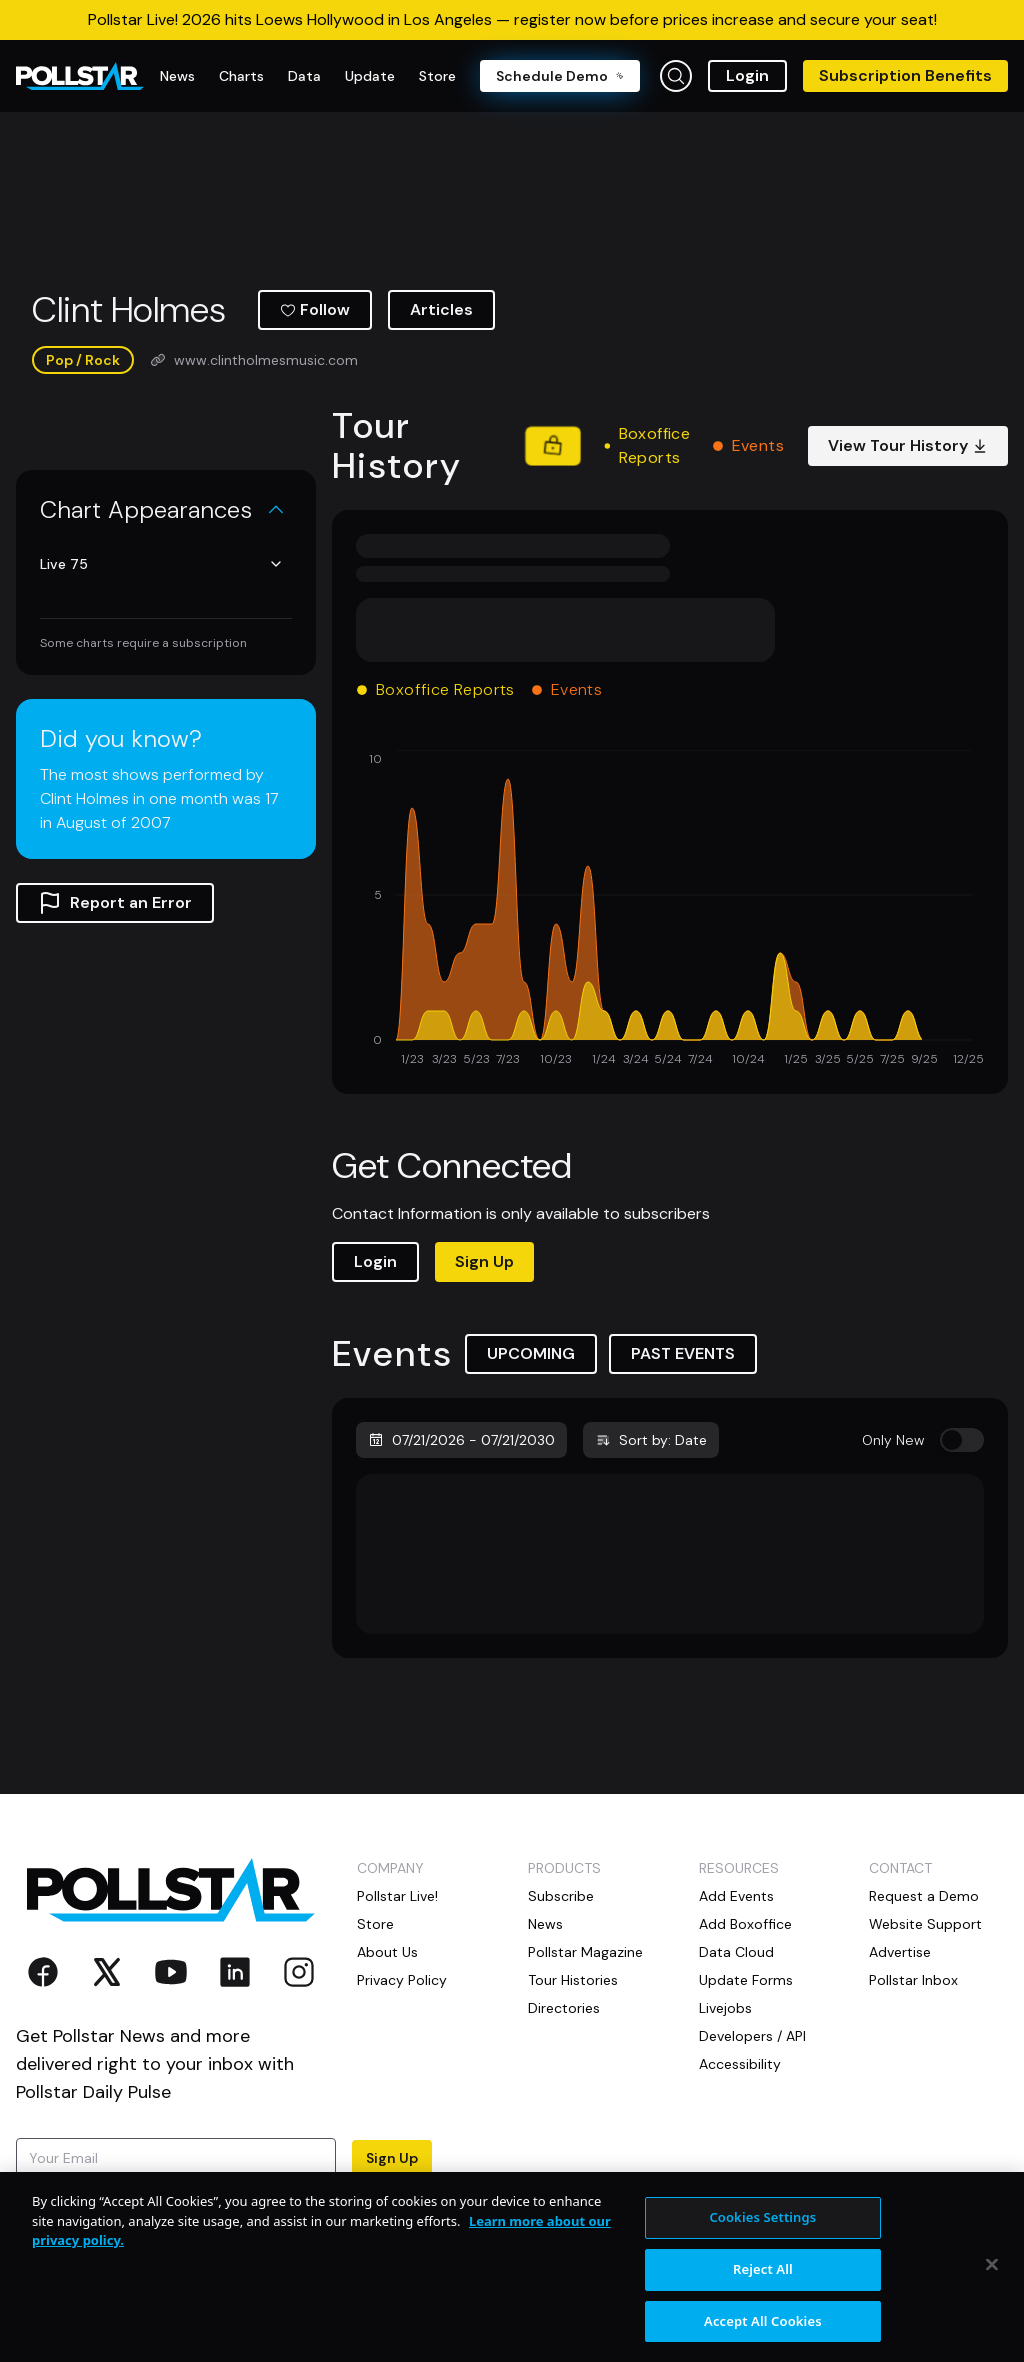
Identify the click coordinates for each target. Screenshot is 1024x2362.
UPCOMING (531, 1353)
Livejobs (725, 2008)
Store (375, 1924)
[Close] (992, 2280)
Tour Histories (573, 1980)
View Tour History (908, 445)
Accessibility (740, 2064)
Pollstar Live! (397, 1896)
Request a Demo (924, 1896)
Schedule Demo (560, 76)
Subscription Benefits (905, 75)
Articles (441, 309)
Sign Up (484, 1261)
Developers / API (752, 2036)
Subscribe (561, 1896)
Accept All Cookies (763, 2336)
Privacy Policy (402, 1980)
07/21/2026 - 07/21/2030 (461, 1440)
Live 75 (162, 564)
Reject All (763, 2284)
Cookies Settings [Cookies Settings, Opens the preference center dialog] (762, 2233)
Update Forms (746, 1980)
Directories (564, 2008)
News (545, 1924)
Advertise (900, 1952)
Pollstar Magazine (585, 1952)
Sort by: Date (651, 1440)
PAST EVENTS (683, 1353)
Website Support (925, 1924)
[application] (670, 910)
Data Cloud (736, 1952)
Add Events (736, 1896)
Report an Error (115, 903)
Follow (315, 309)
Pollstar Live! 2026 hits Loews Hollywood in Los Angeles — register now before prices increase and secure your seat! (512, 19)
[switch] (962, 1440)
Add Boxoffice (745, 1924)
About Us (387, 1952)
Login (747, 75)
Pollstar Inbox (913, 1980)
